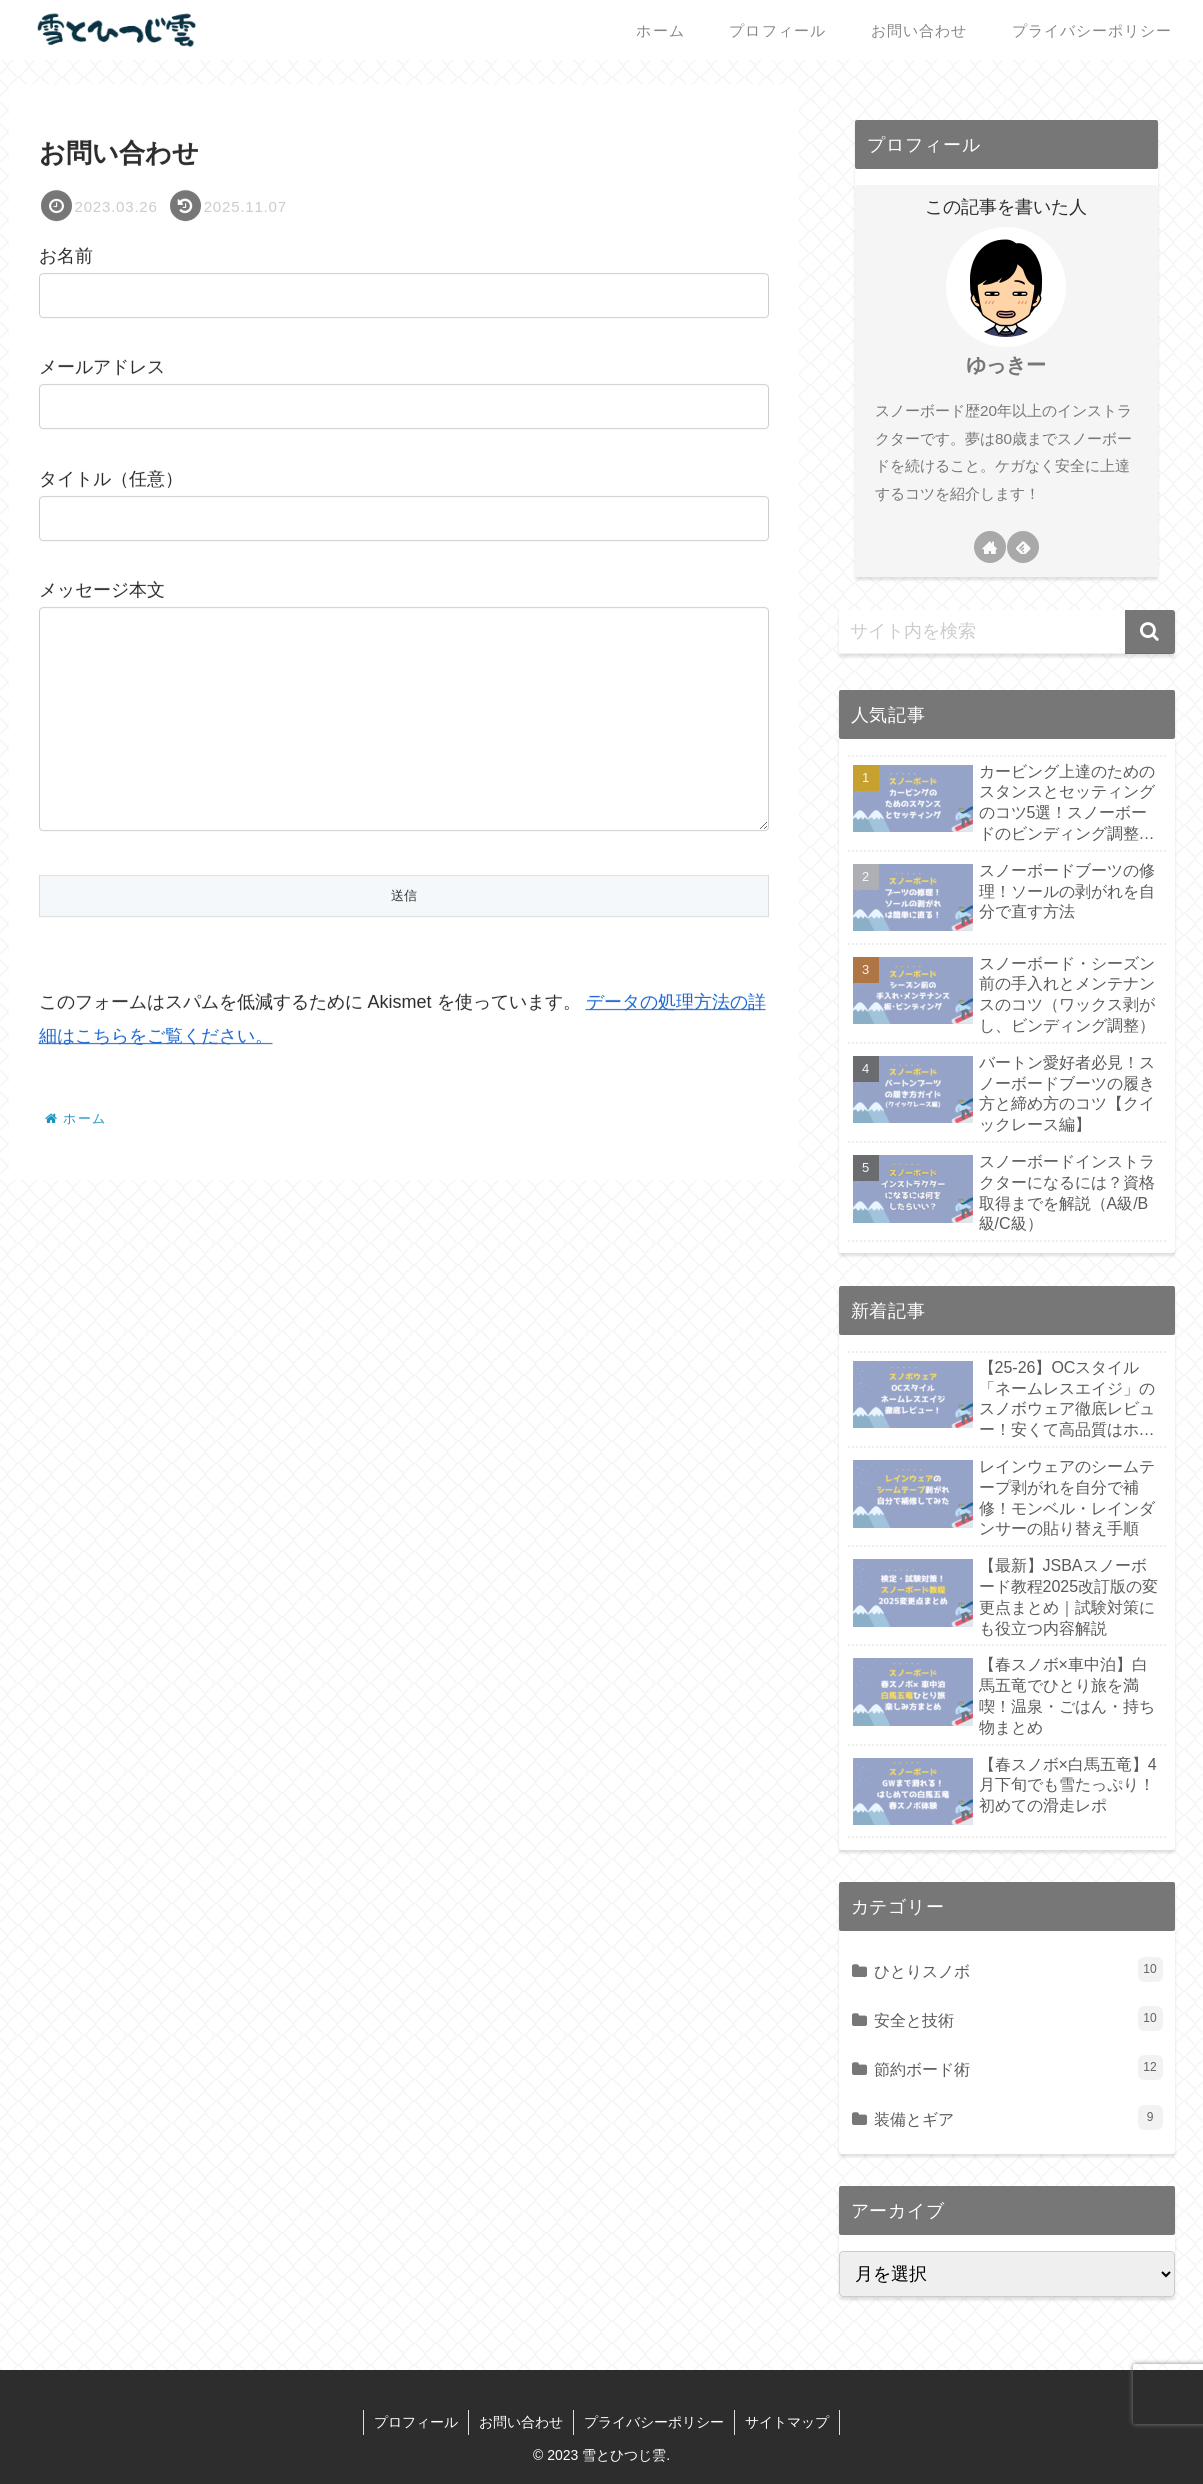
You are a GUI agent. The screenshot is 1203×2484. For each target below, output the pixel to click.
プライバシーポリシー (654, 2422)
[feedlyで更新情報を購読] (1023, 547)
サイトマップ (787, 2422)
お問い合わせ (521, 2422)
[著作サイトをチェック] (990, 547)
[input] (1007, 632)
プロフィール (416, 2422)
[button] (1150, 632)
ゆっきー (1006, 365)
